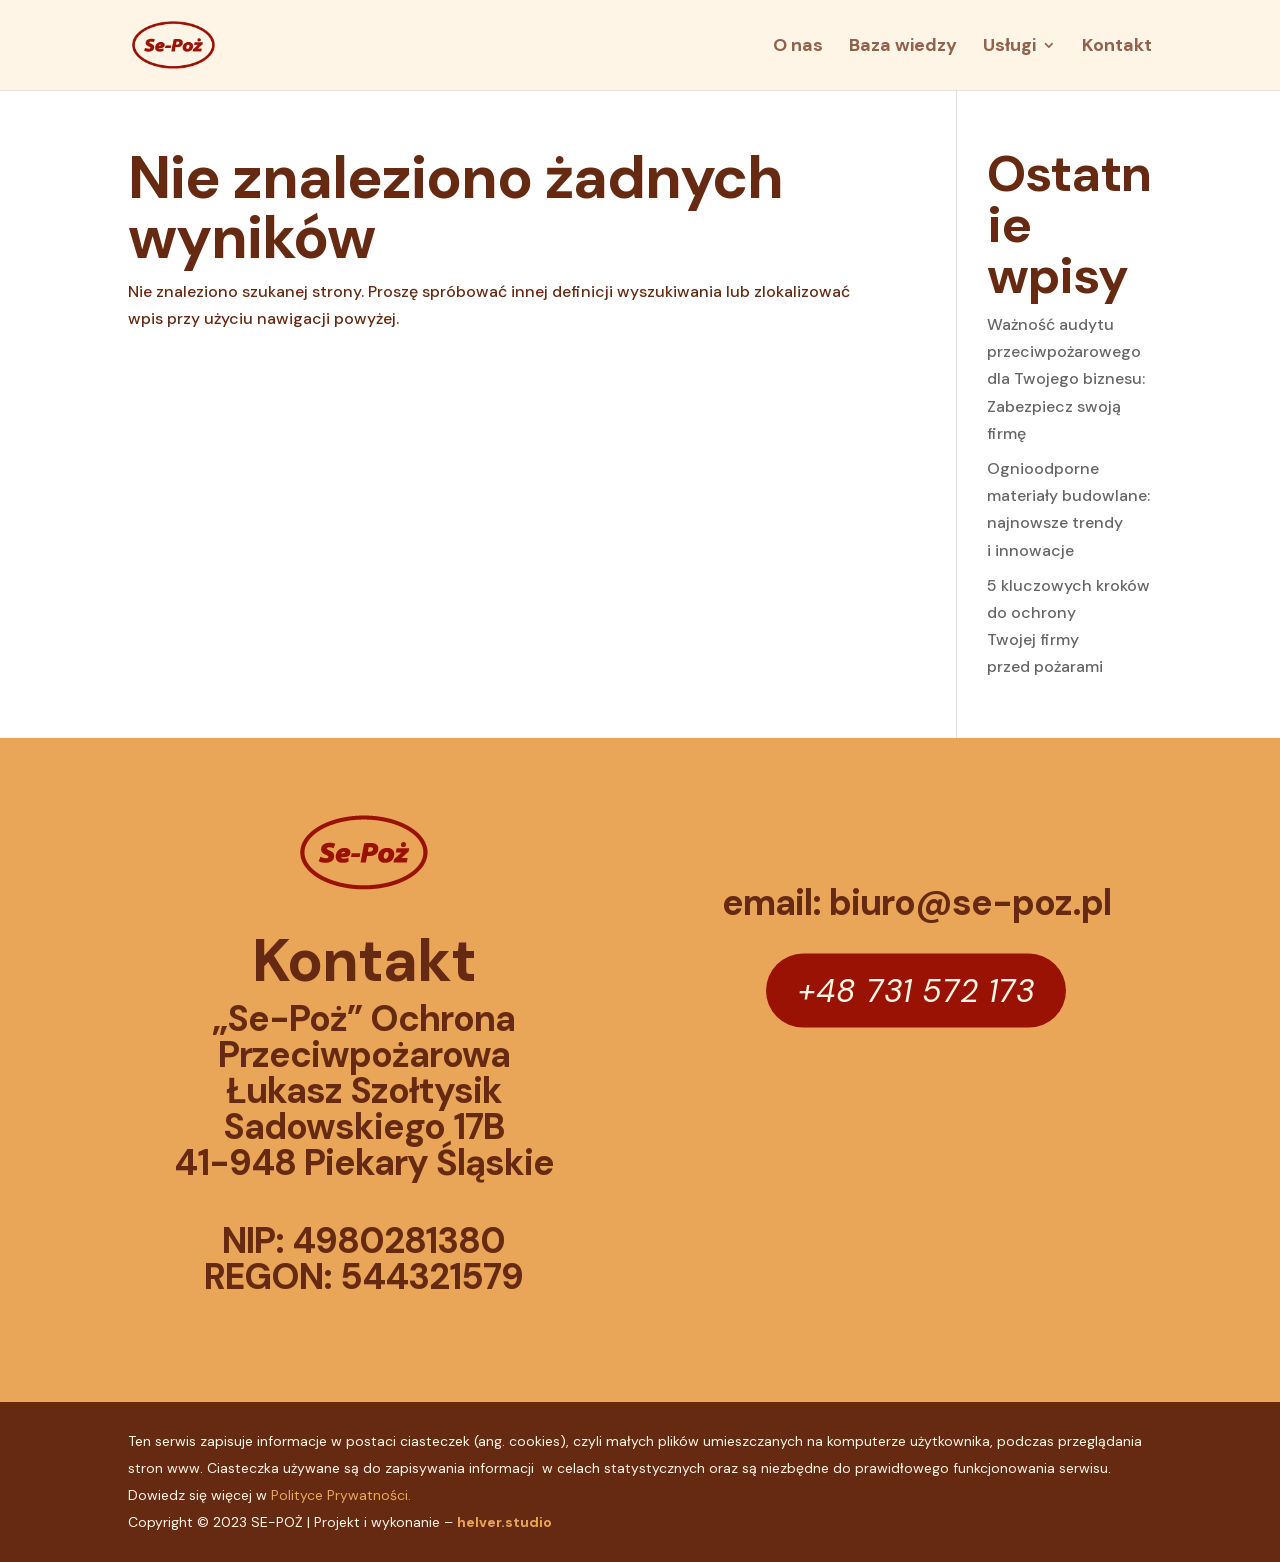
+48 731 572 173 (916, 990)
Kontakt (1117, 47)
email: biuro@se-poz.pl (916, 902)
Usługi (1009, 47)
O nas (798, 47)
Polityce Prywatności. (341, 1495)
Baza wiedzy (903, 47)
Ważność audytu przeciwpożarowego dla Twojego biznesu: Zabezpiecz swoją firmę (1066, 379)
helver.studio (504, 1522)
